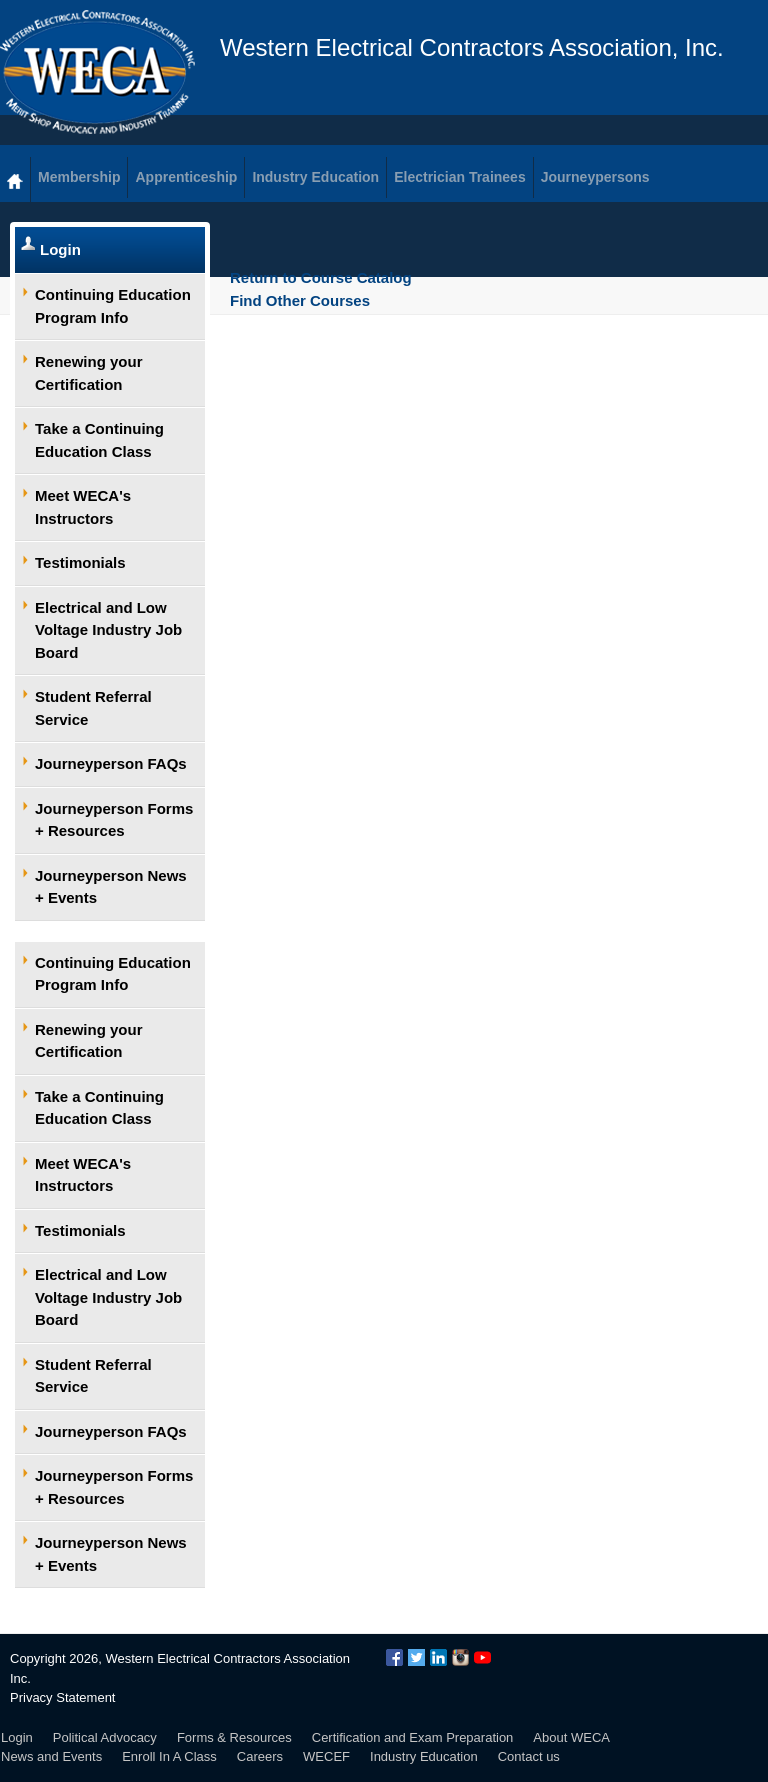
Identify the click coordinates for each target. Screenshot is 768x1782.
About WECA (571, 1737)
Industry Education (424, 1756)
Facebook (394, 1657)
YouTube (482, 1657)
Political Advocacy (105, 1737)
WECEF (326, 1756)
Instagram (460, 1657)
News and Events (51, 1756)
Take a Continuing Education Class (99, 440)
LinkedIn (438, 1657)
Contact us (529, 1756)
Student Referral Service (93, 708)
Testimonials (80, 562)
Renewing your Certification (89, 373)
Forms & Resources (234, 1737)
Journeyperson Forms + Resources (114, 820)
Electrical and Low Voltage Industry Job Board (108, 630)
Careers (260, 1756)
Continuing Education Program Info (113, 306)
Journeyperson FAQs (111, 763)
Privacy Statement (63, 1697)
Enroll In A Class (169, 1756)
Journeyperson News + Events (111, 887)
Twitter (416, 1657)
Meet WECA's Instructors (83, 507)
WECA (97, 72)
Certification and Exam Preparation (413, 1737)
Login (60, 249)
